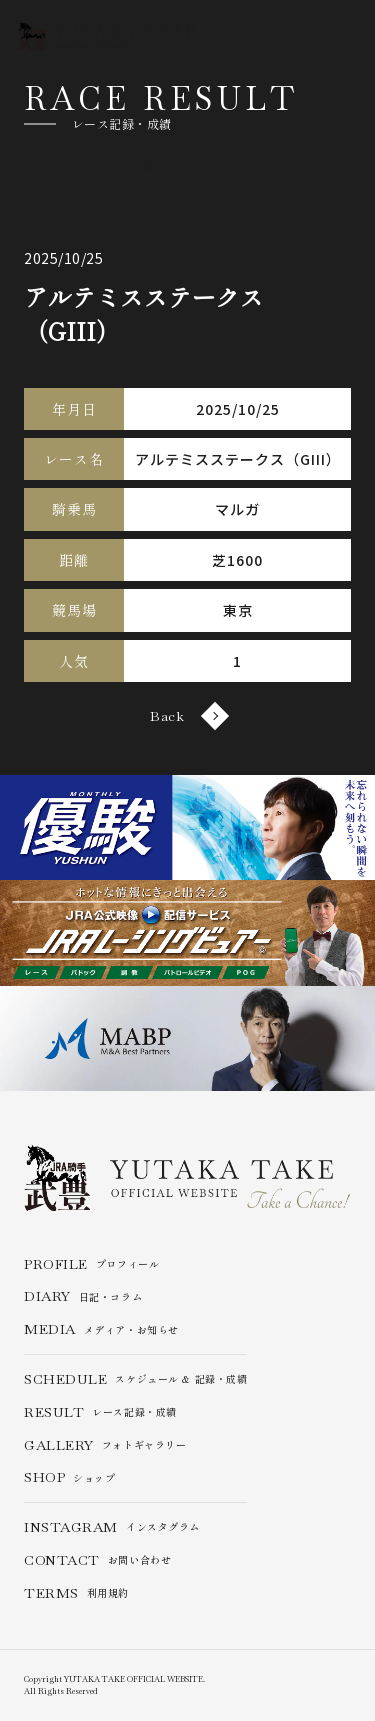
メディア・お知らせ (101, 1329)
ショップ (70, 1477)
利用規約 (76, 1593)
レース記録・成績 (100, 1412)
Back (187, 716)
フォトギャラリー (105, 1445)
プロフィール (91, 1264)
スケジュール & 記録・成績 (135, 1379)
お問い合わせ (97, 1560)
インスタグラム (112, 1527)
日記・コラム (83, 1296)
